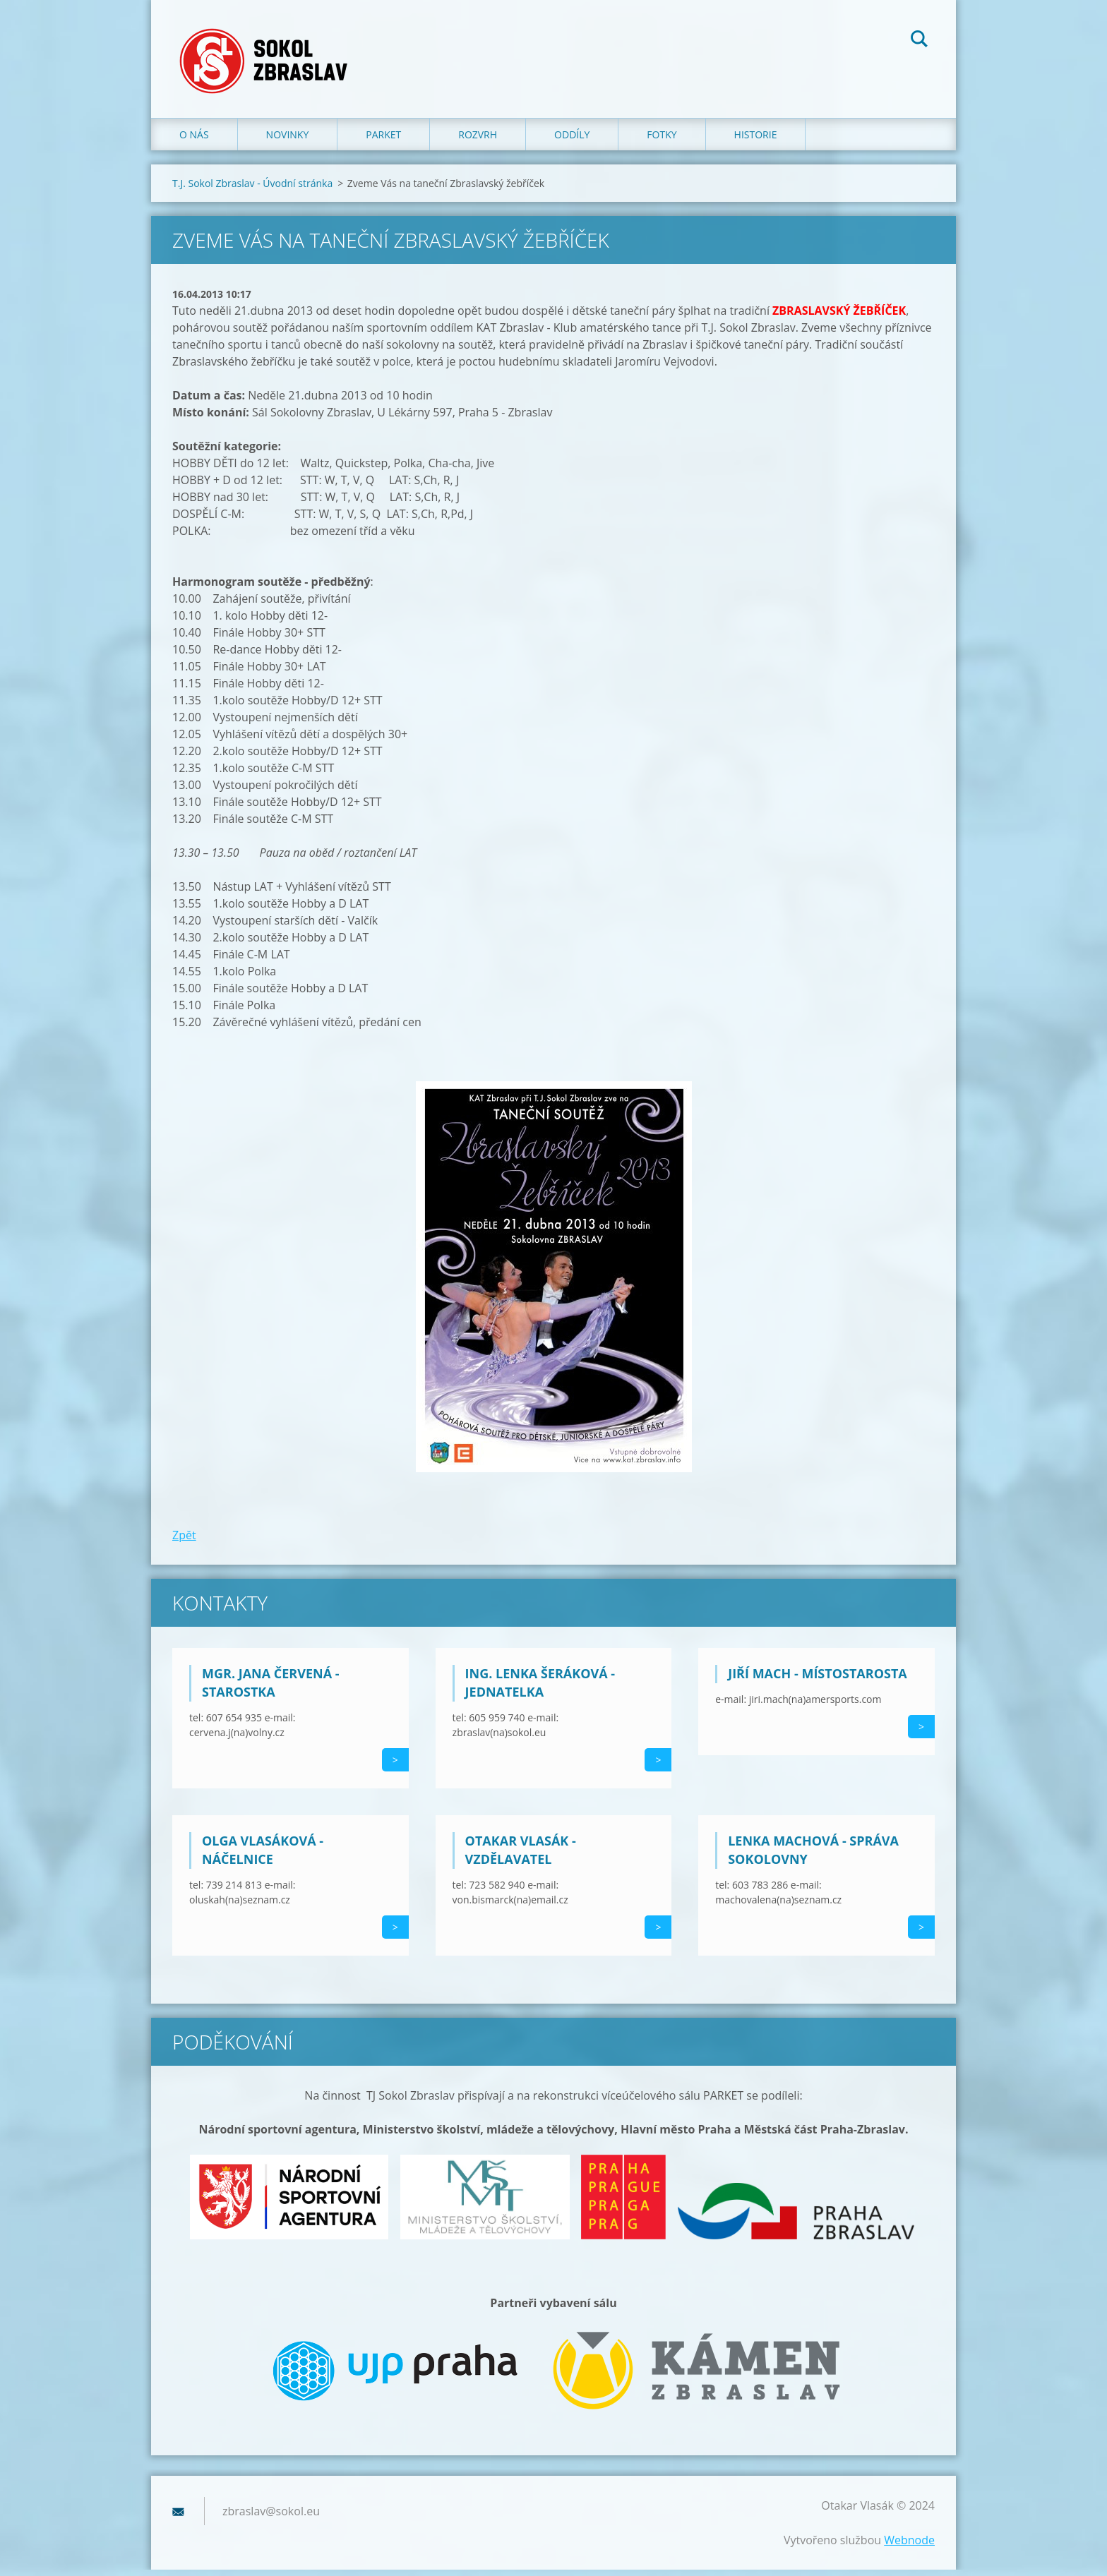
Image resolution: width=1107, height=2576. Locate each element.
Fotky (661, 141)
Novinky (287, 141)
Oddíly (572, 141)
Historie (755, 141)
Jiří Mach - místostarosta (817, 1679)
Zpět (184, 1541)
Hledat (919, 41)
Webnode (909, 2546)
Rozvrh (477, 141)
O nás (194, 141)
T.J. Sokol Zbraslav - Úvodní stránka (252, 189)
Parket (383, 141)
